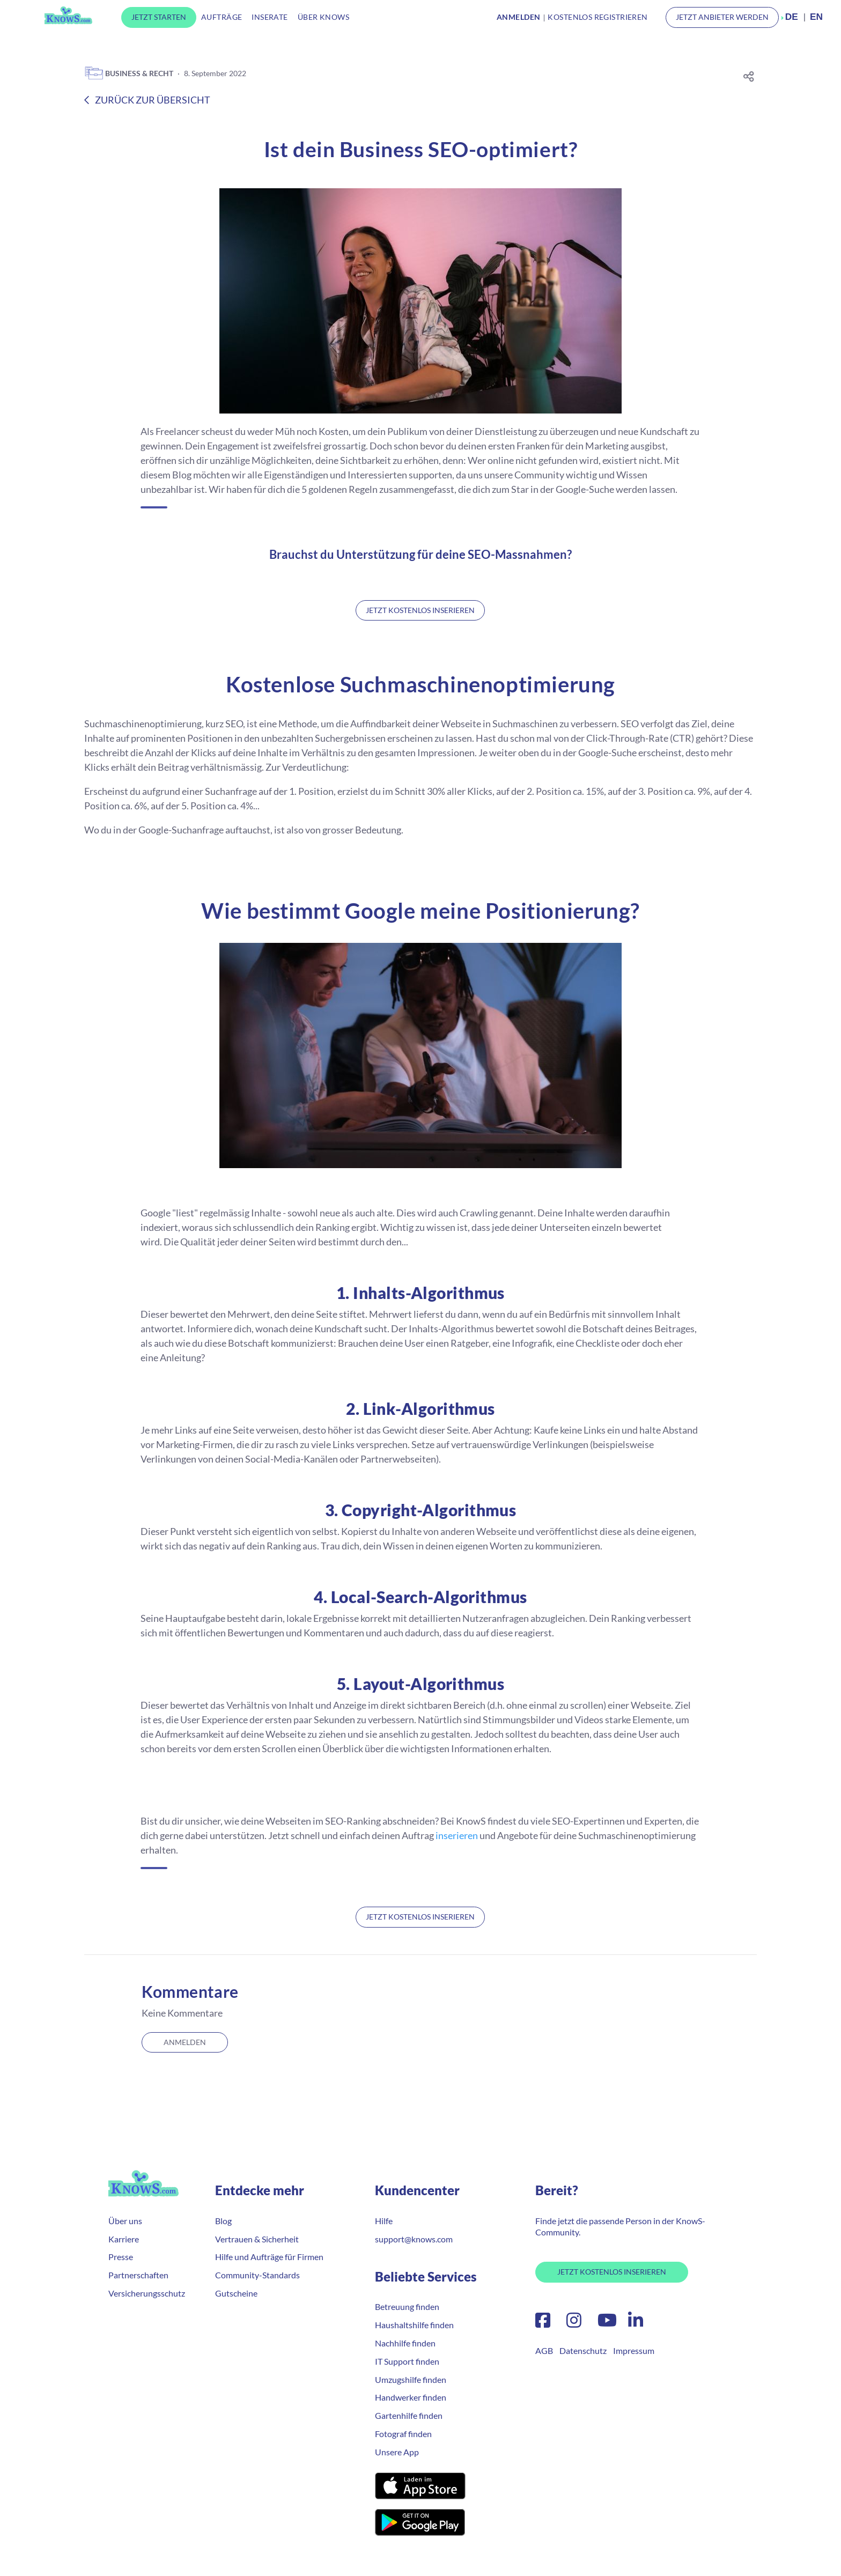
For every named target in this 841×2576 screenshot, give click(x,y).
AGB (544, 2350)
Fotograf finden (403, 2434)
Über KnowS (323, 16)
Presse (120, 2257)
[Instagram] (574, 2323)
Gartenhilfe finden (408, 2415)
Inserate (269, 16)
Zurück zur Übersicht (147, 100)
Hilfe (384, 2221)
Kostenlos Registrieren (597, 16)
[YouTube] (607, 2323)
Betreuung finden (407, 2306)
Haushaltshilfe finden (414, 2325)
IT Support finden (407, 2361)
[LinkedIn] (633, 2323)
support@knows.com (414, 2239)
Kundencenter (417, 2190)
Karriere (123, 2239)
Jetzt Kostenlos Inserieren (611, 2271)
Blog (223, 2221)
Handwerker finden (410, 2397)
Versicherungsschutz (146, 2293)
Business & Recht (129, 73)
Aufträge (221, 16)
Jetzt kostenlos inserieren (420, 610)
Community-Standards (257, 2275)
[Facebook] (542, 2323)
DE (791, 16)
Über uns (125, 2221)
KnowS (68, 15)
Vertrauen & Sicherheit (257, 2239)
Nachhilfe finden (405, 2343)
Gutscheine (236, 2293)
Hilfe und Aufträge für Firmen (269, 2257)
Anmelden (185, 2042)
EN (816, 16)
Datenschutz (583, 2350)
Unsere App (397, 2452)
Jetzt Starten (158, 16)
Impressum (633, 2350)
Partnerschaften (138, 2275)
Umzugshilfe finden (410, 2379)
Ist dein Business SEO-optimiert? (421, 149)
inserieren (457, 1835)
